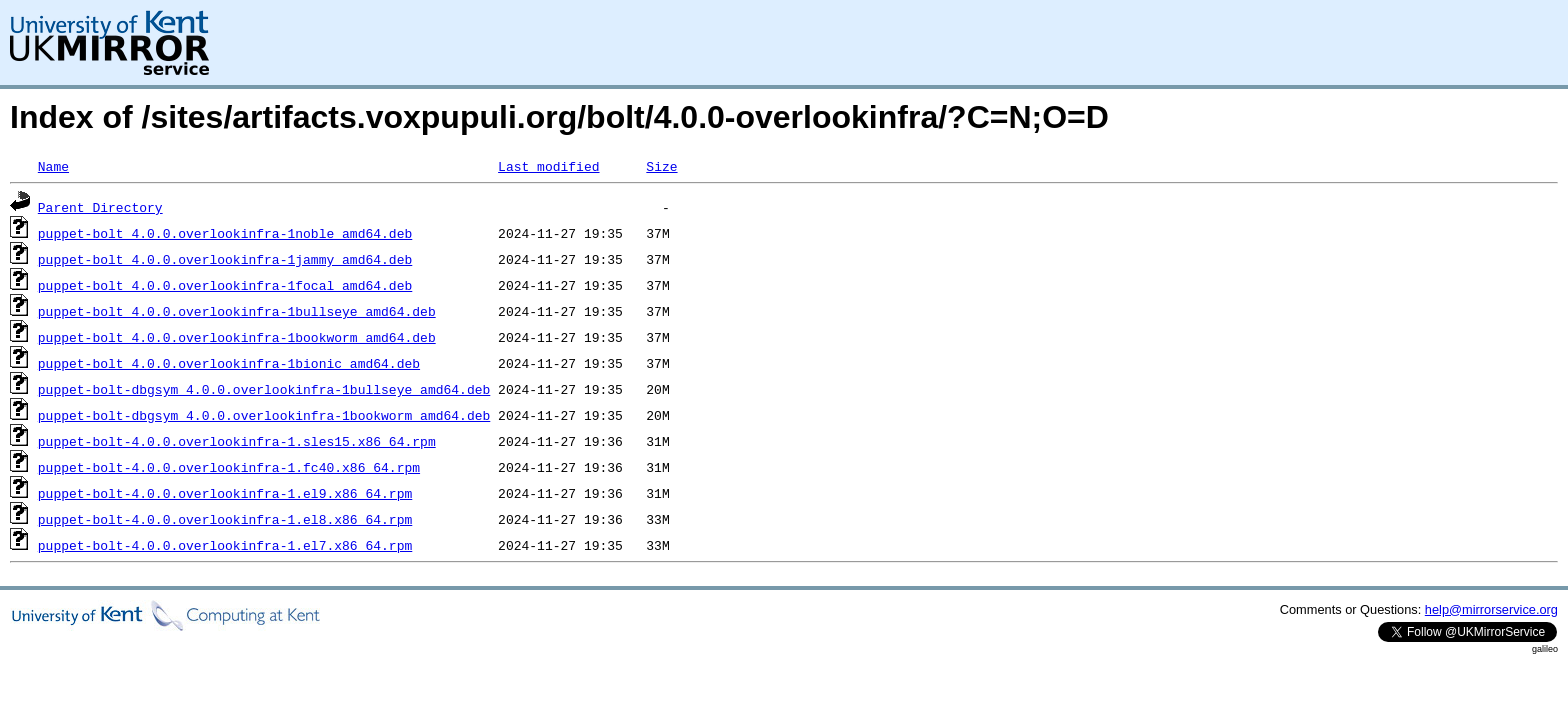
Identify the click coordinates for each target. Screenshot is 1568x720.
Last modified (548, 166)
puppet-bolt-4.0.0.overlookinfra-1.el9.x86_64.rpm (225, 493)
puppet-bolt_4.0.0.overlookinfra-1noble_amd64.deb (225, 233)
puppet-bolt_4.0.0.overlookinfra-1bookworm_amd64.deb (237, 337)
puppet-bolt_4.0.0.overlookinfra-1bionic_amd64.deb (229, 363)
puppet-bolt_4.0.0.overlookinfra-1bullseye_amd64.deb (237, 311)
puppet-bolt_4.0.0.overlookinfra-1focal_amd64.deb (225, 285)
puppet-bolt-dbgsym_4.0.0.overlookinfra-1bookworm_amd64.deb (264, 415)
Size (661, 166)
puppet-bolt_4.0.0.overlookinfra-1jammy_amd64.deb (225, 259)
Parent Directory (100, 207)
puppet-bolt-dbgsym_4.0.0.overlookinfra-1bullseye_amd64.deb (264, 389)
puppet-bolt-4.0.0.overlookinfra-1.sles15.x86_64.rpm (237, 441)
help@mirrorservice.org (1491, 609)
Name (53, 166)
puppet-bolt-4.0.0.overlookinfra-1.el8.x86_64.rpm (225, 519)
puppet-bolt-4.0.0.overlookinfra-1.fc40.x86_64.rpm (229, 467)
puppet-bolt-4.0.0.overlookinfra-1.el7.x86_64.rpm (225, 545)
